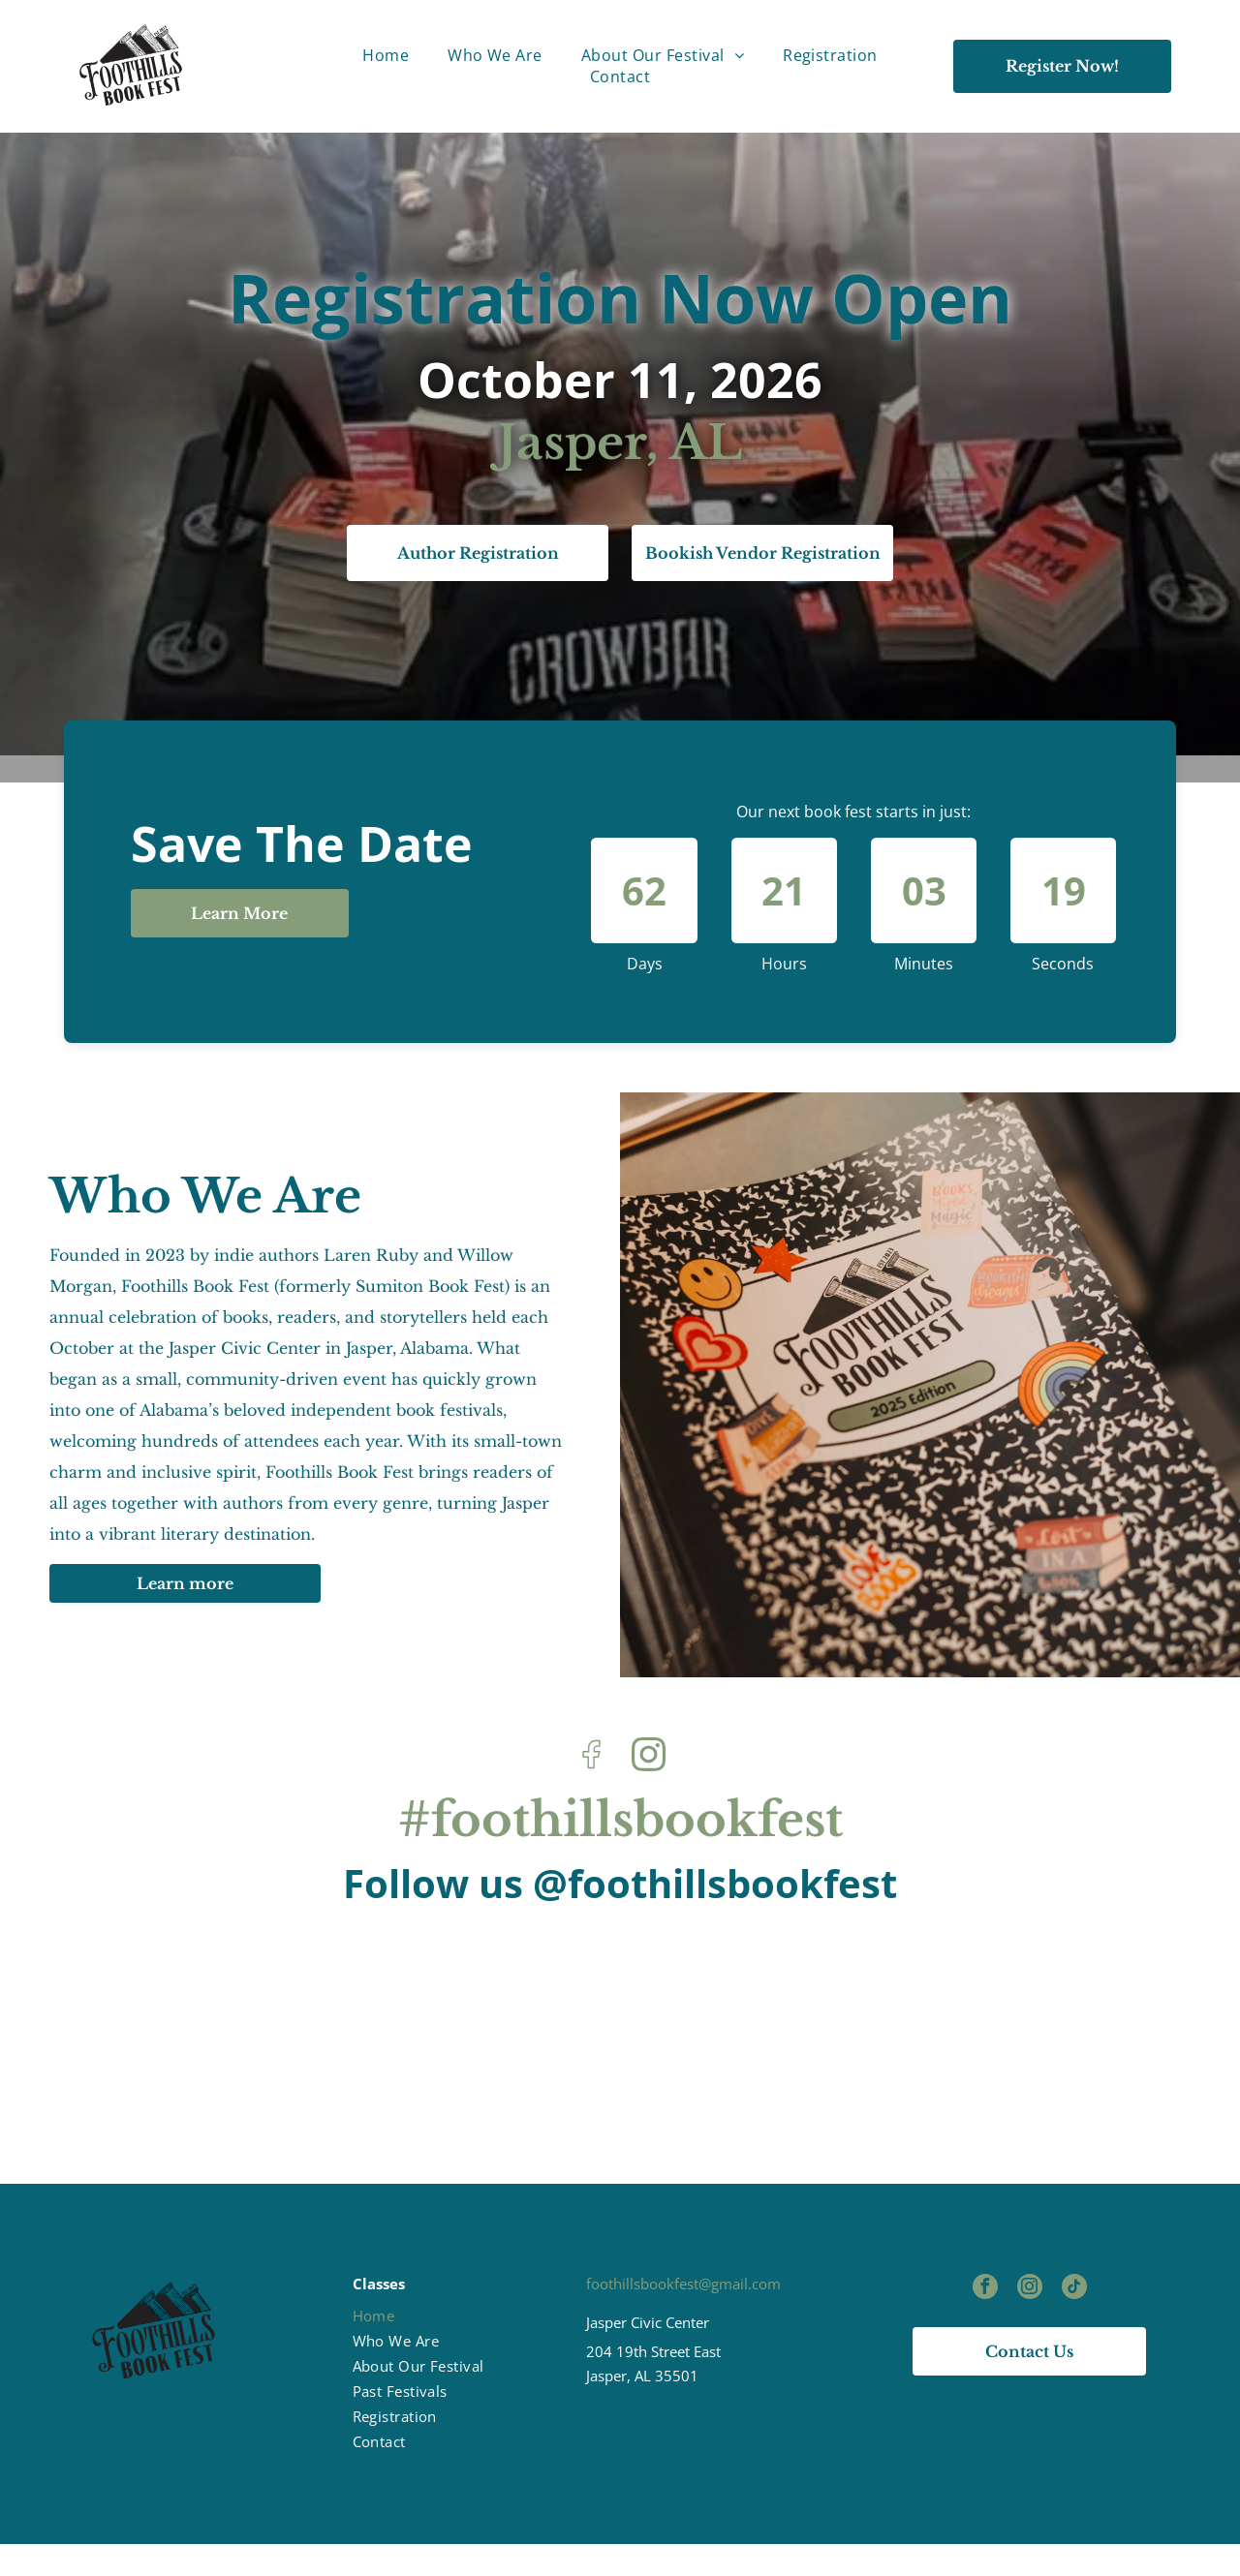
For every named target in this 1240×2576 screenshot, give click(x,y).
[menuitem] (385, 55)
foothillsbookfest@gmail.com (683, 2316)
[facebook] (985, 2322)
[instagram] (1029, 2322)
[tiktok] (1074, 2322)
